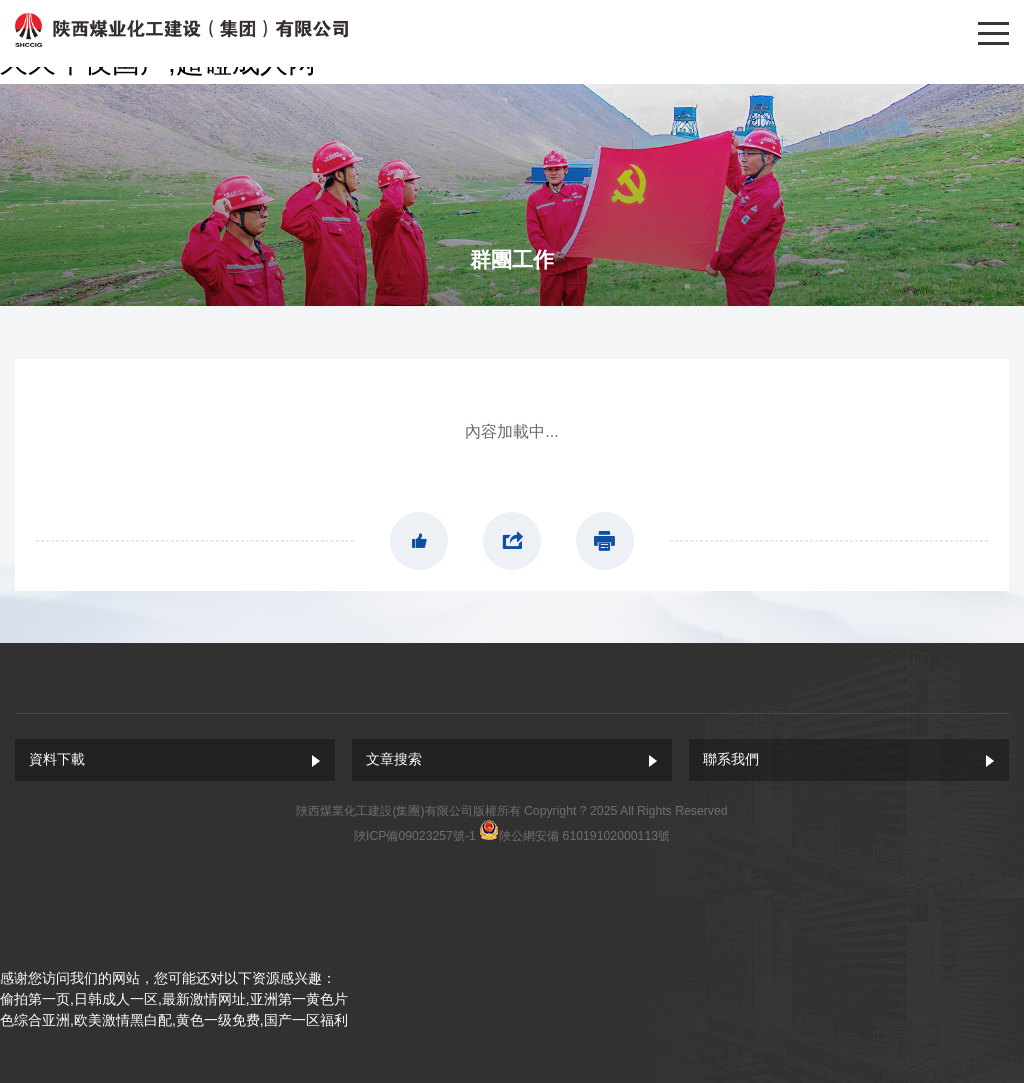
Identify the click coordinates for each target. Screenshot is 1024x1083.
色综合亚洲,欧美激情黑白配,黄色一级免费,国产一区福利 (174, 1020)
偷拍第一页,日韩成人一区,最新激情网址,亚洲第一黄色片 (174, 999)
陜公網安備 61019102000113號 (584, 836)
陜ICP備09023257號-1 (415, 836)
